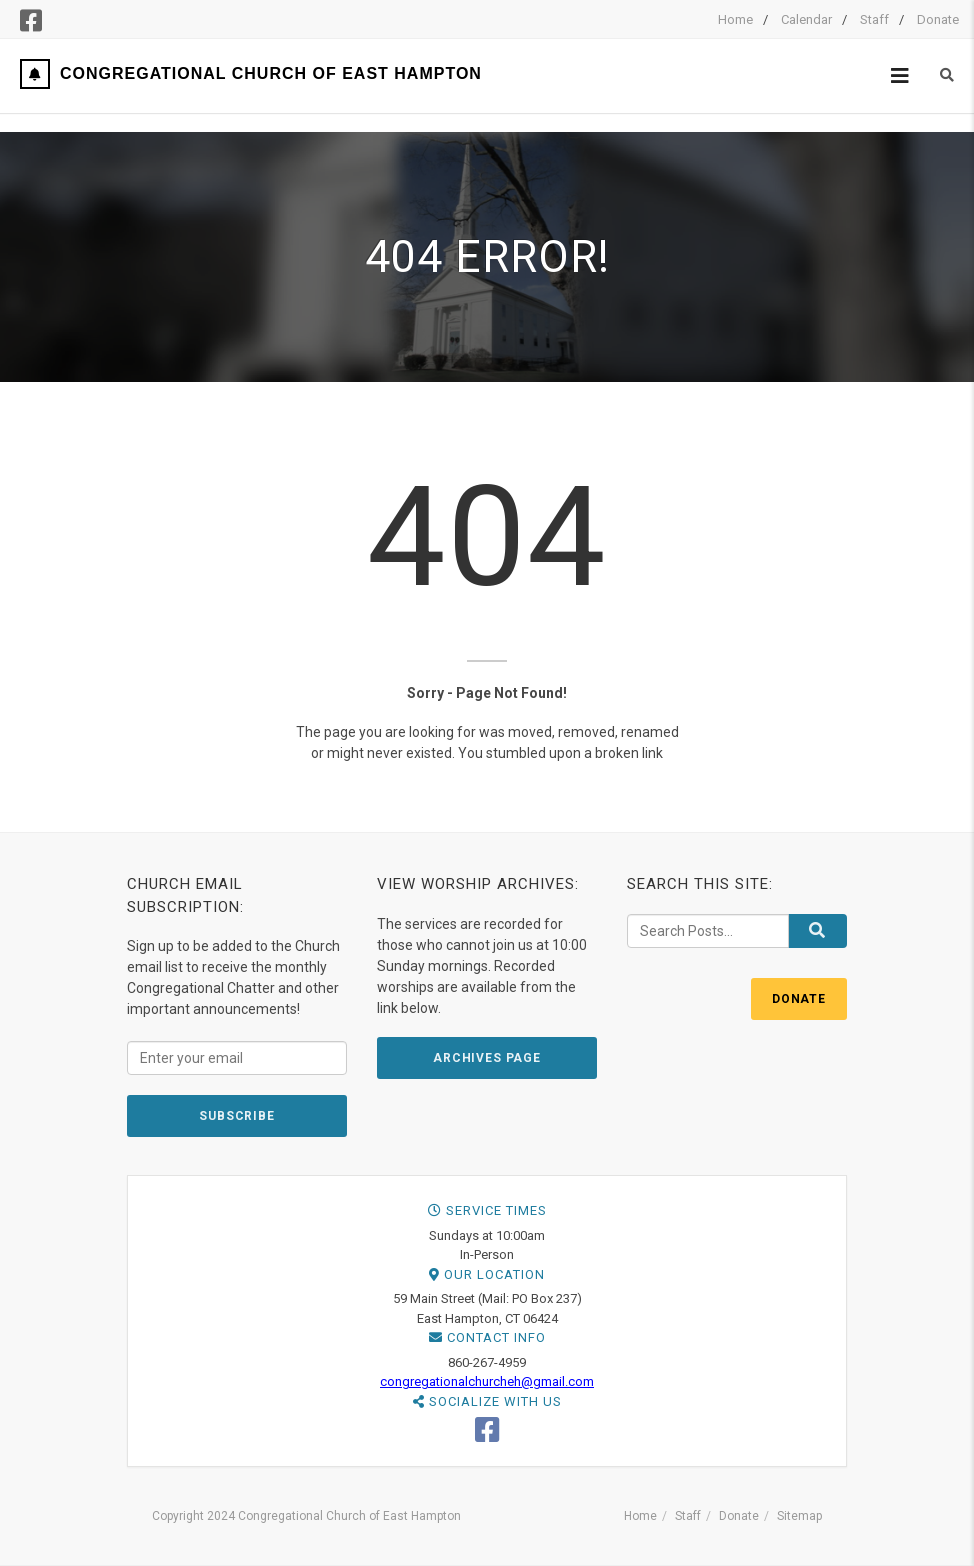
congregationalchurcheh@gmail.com (487, 1381)
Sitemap (799, 1516)
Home (735, 19)
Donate (938, 19)
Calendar (806, 19)
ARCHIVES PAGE (487, 1058)
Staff (874, 19)
